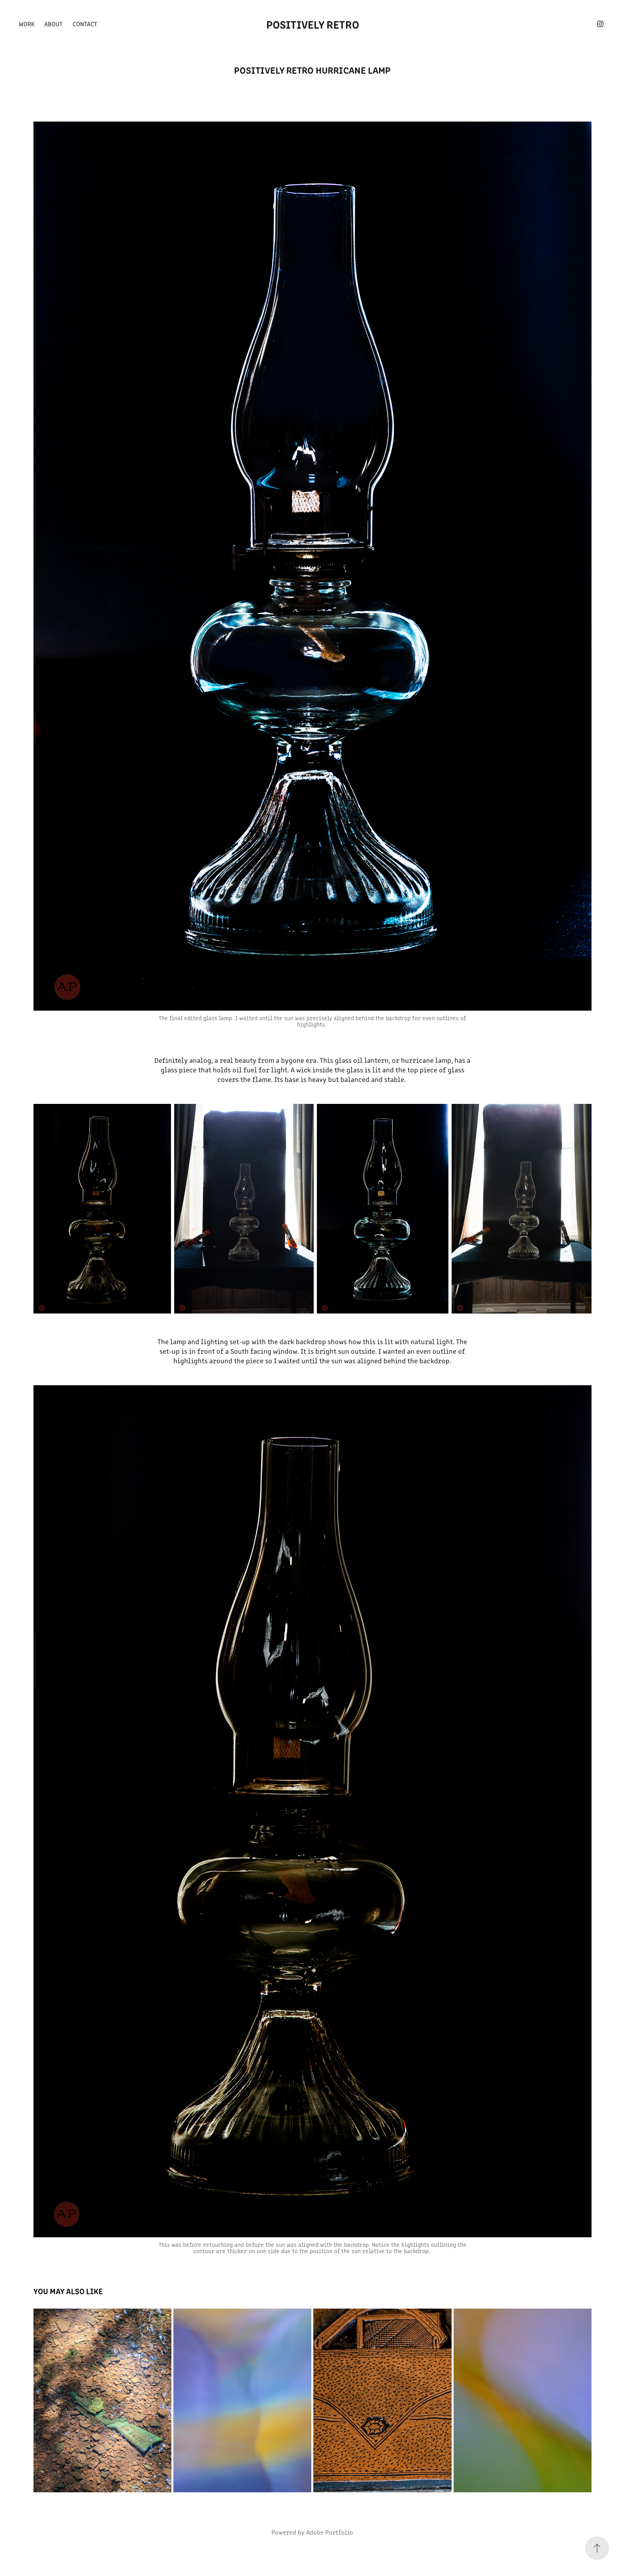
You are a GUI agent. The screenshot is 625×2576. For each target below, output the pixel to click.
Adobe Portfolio (329, 2532)
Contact (85, 24)
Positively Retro (312, 24)
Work (27, 24)
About (53, 24)
